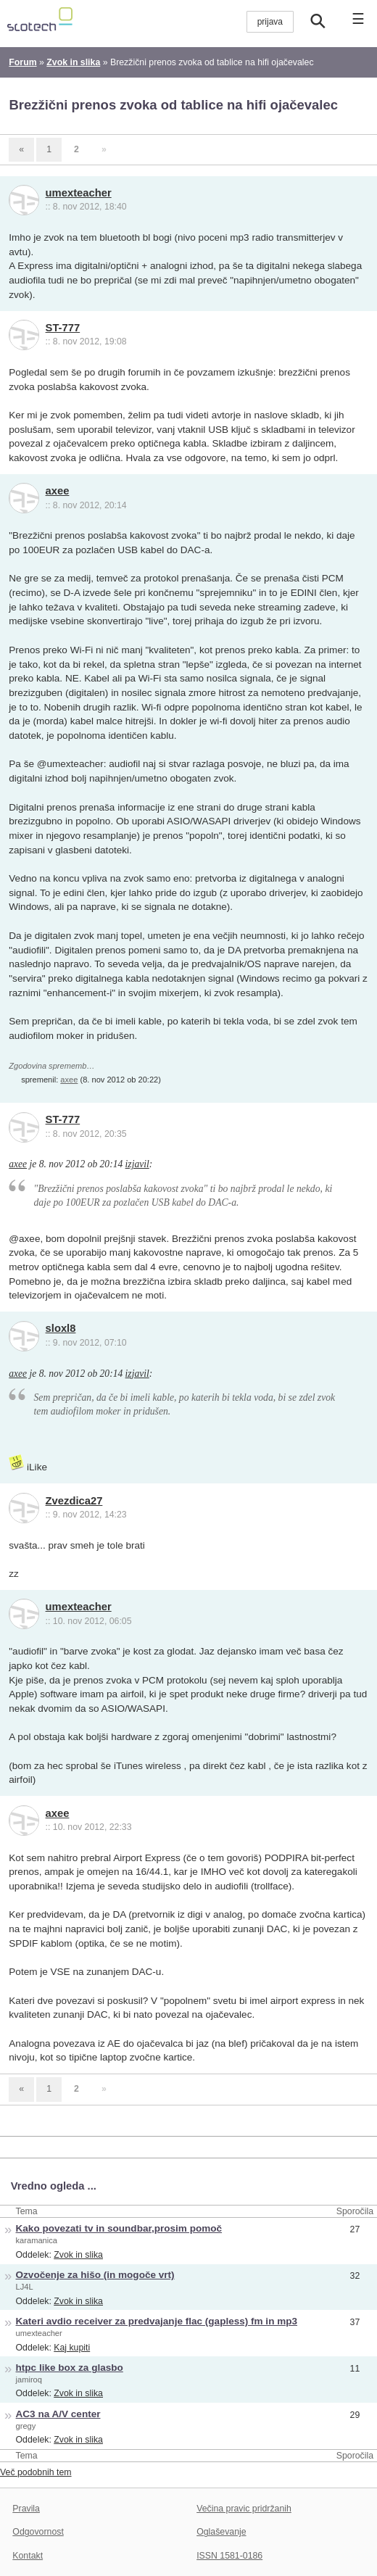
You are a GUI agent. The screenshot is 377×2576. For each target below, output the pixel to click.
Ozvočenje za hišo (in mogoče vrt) (95, 2274)
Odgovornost (38, 2532)
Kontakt (27, 2556)
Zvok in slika (78, 2255)
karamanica (36, 2240)
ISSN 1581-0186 (229, 2556)
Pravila (26, 2508)
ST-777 (63, 328)
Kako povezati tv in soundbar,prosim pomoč (119, 2228)
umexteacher (79, 193)
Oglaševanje (221, 2532)
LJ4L (24, 2286)
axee (58, 491)
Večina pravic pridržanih (243, 2508)
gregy (26, 2426)
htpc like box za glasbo (69, 2367)
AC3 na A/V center (58, 2414)
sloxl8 (61, 1328)
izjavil (137, 1164)
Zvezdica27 (74, 1501)
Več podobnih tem (36, 2472)
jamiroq (29, 2379)
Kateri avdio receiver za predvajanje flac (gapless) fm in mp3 (157, 2321)
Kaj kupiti (72, 2348)
